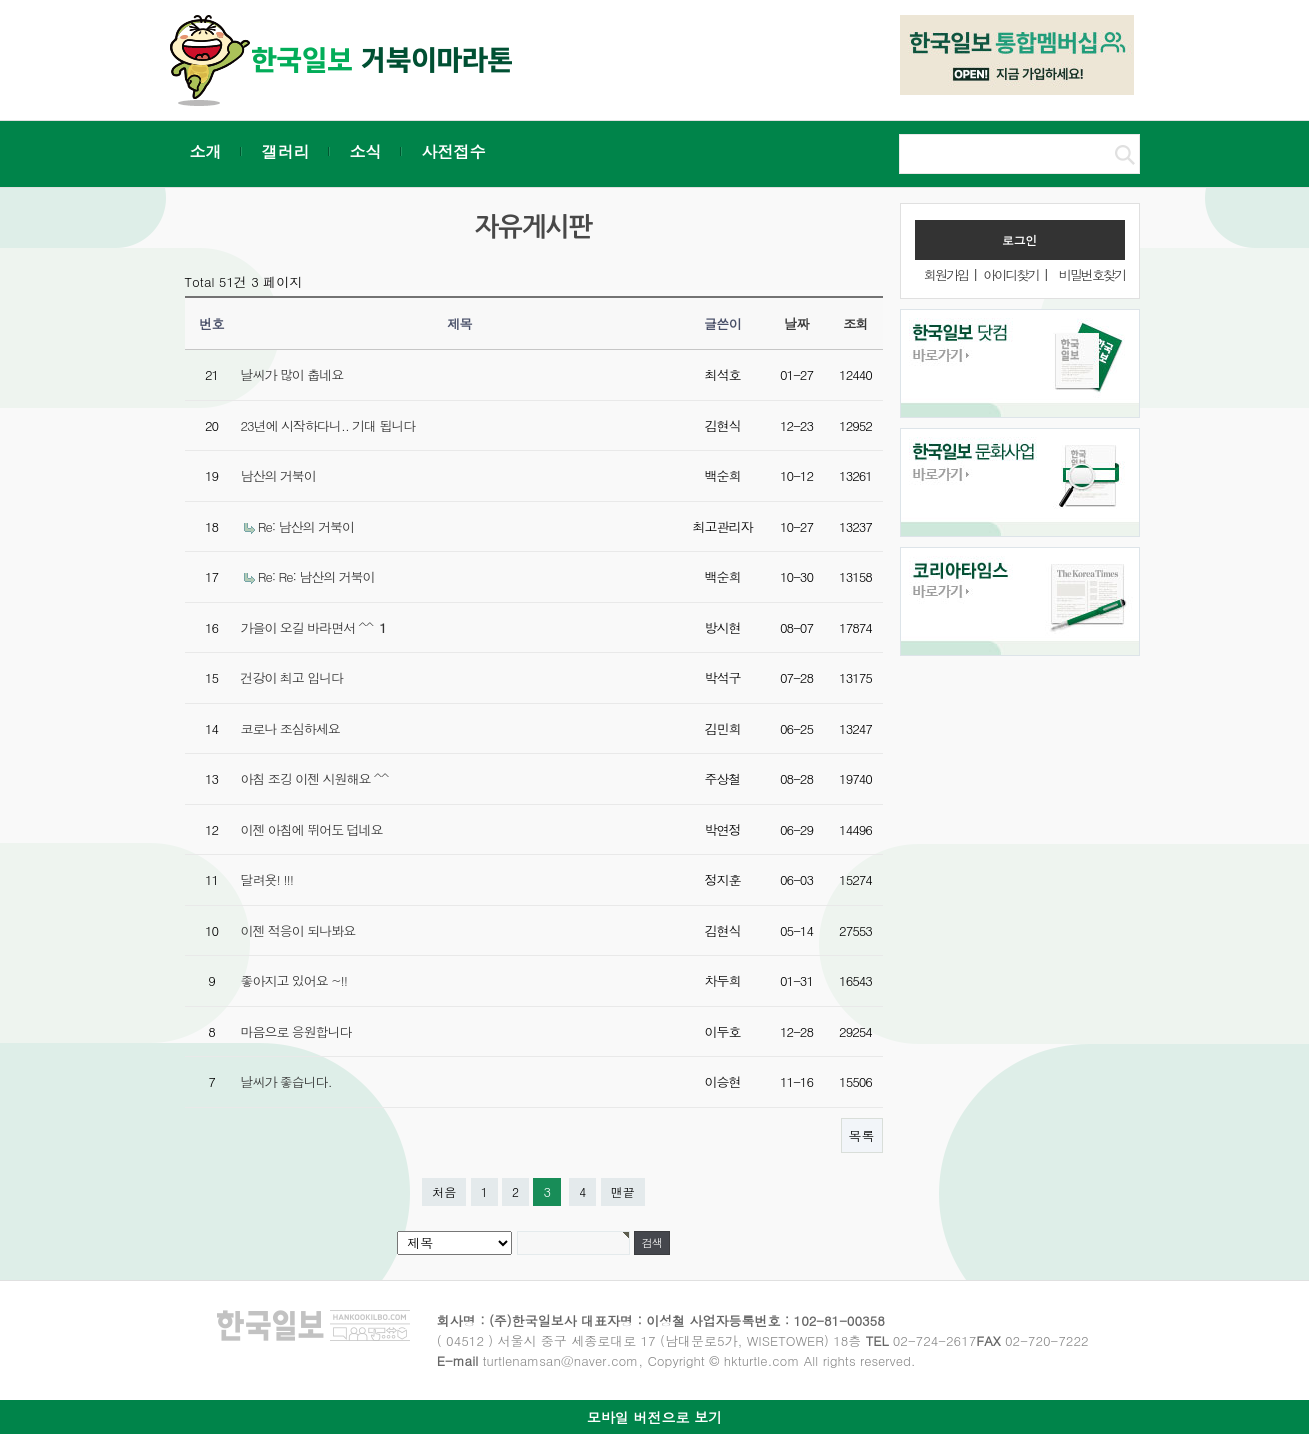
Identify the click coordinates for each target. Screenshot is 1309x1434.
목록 (862, 1135)
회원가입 (946, 274)
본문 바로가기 (0, 0)
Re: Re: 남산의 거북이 (316, 576)
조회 (855, 323)
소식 (366, 151)
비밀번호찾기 (1092, 274)
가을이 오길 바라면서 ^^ (313, 627)
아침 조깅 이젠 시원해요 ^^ (315, 778)
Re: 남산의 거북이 (306, 526)
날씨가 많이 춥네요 (292, 374)
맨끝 (623, 1191)
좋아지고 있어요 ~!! (294, 980)
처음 (444, 1191)
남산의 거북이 (278, 475)
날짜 (796, 323)
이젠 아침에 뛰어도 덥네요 (312, 829)
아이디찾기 (1010, 274)
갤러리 (286, 151)
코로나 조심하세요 (290, 728)
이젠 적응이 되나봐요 (298, 930)
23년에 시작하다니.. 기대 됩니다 (328, 425)
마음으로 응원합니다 (296, 1031)
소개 (206, 151)
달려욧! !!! (267, 879)
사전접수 (454, 151)
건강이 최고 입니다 (292, 677)
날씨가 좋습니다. (286, 1081)
